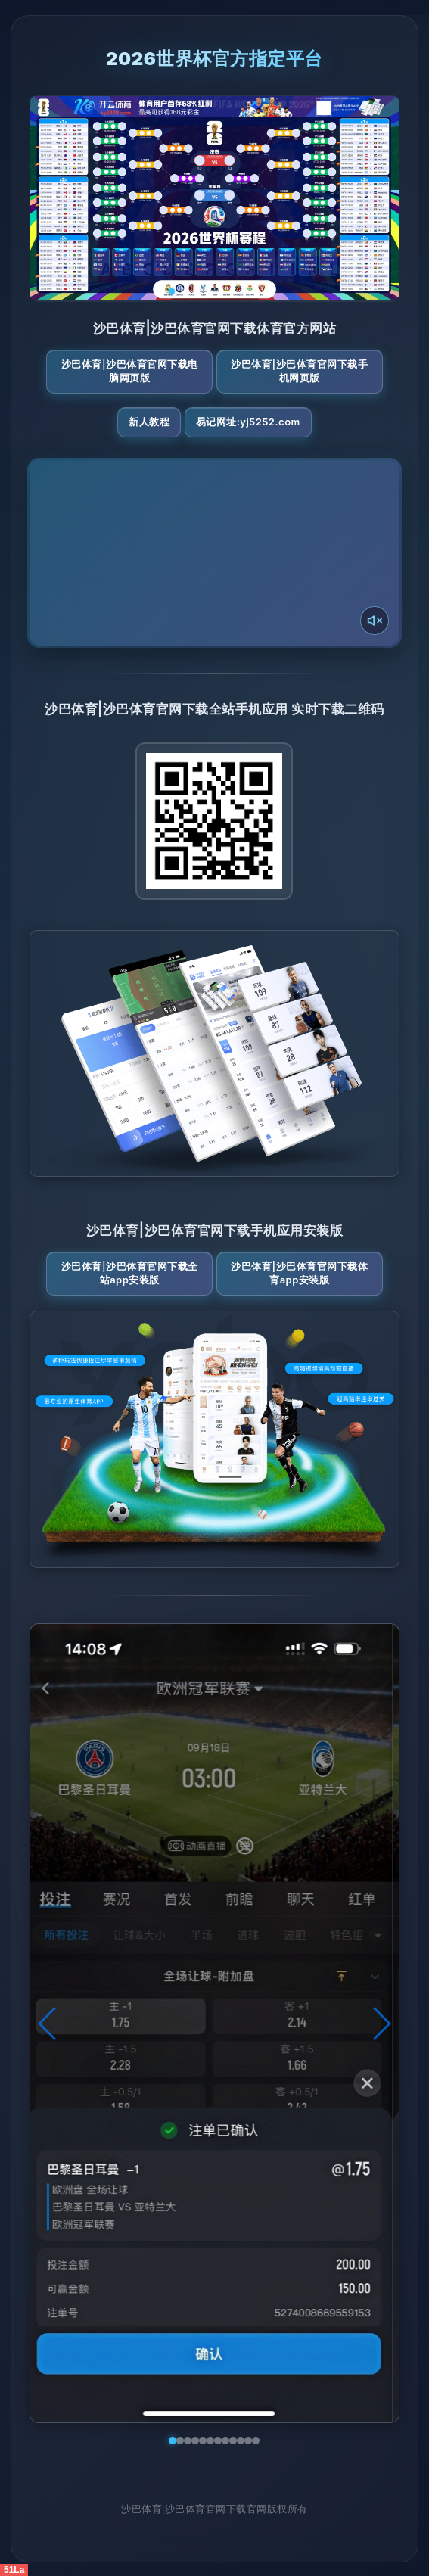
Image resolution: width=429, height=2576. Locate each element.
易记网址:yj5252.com (248, 421)
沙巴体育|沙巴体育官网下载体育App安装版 (299, 1273)
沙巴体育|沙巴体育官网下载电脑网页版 (129, 371)
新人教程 (149, 421)
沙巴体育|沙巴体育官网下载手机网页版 (299, 371)
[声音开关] (374, 620)
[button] (48, 2023)
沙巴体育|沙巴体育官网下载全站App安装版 (129, 1273)
